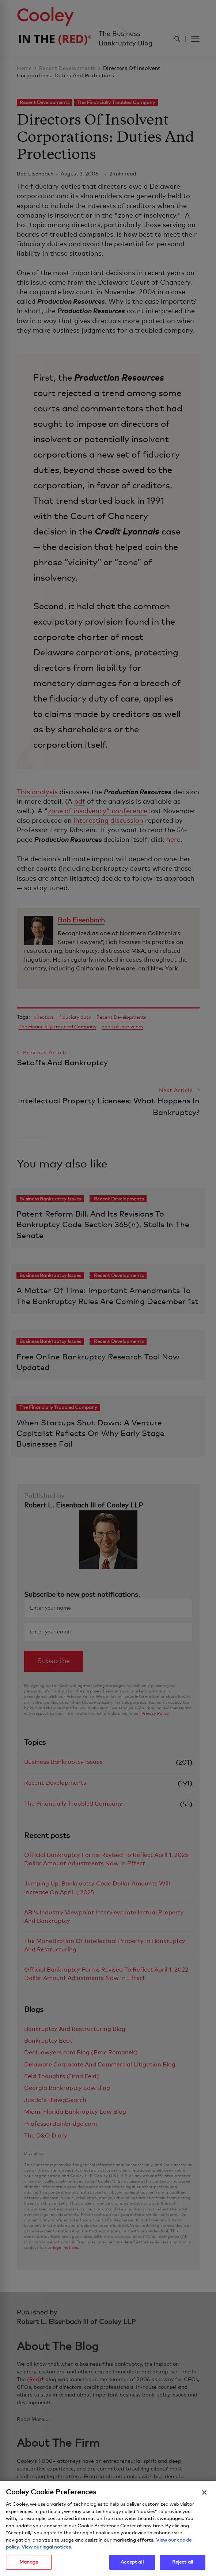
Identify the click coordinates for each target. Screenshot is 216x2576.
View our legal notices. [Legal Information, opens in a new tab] (47, 2551)
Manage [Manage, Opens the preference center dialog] (28, 2566)
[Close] (204, 2496)
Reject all (182, 2566)
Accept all (132, 2566)
